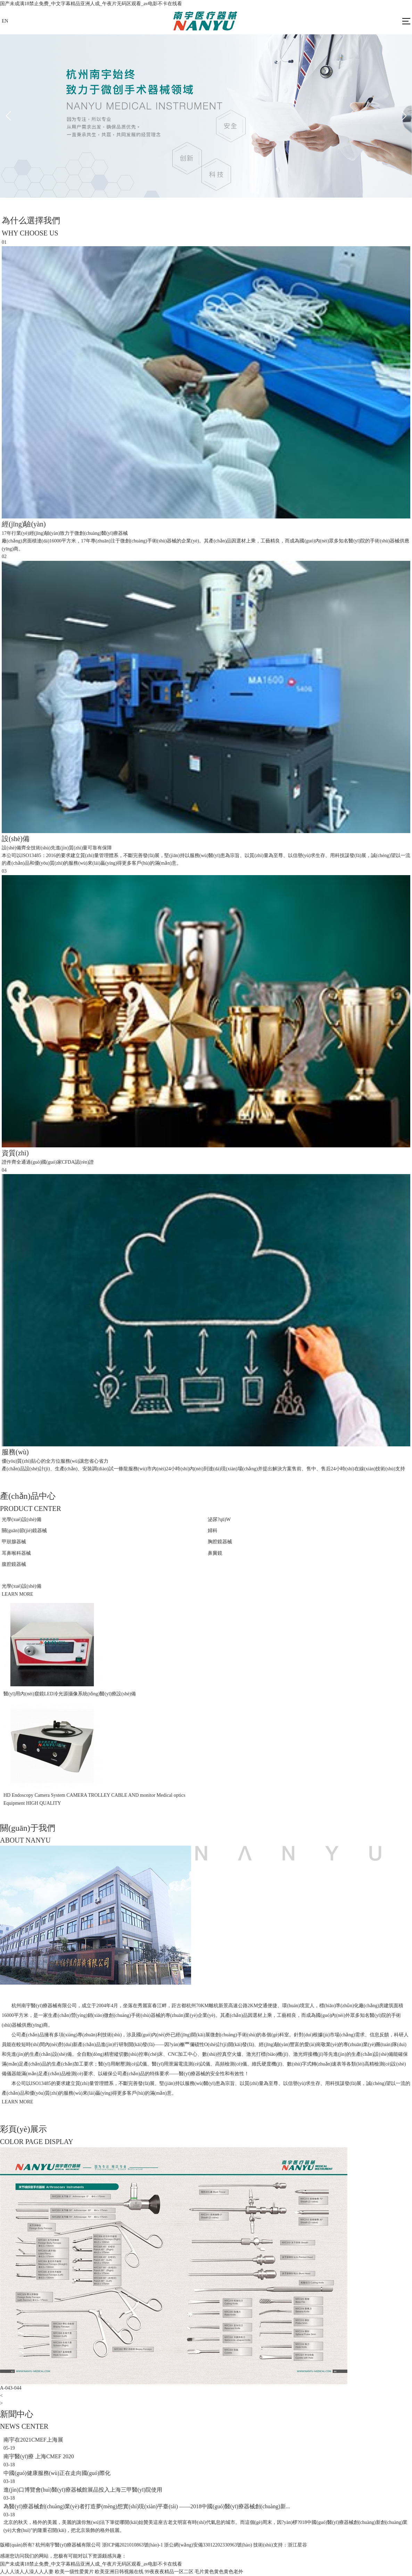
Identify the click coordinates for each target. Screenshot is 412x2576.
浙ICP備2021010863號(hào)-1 (132, 2545)
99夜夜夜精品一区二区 (169, 2571)
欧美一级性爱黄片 (74, 2571)
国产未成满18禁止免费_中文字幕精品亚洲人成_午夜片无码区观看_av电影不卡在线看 (91, 3)
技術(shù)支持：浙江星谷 (280, 2545)
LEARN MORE (17, 1594)
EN (5, 21)
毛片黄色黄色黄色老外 (219, 2571)
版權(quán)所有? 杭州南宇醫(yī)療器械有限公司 (50, 2545)
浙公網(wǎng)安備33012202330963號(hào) (208, 2545)
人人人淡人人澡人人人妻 (26, 2571)
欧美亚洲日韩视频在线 (119, 2571)
